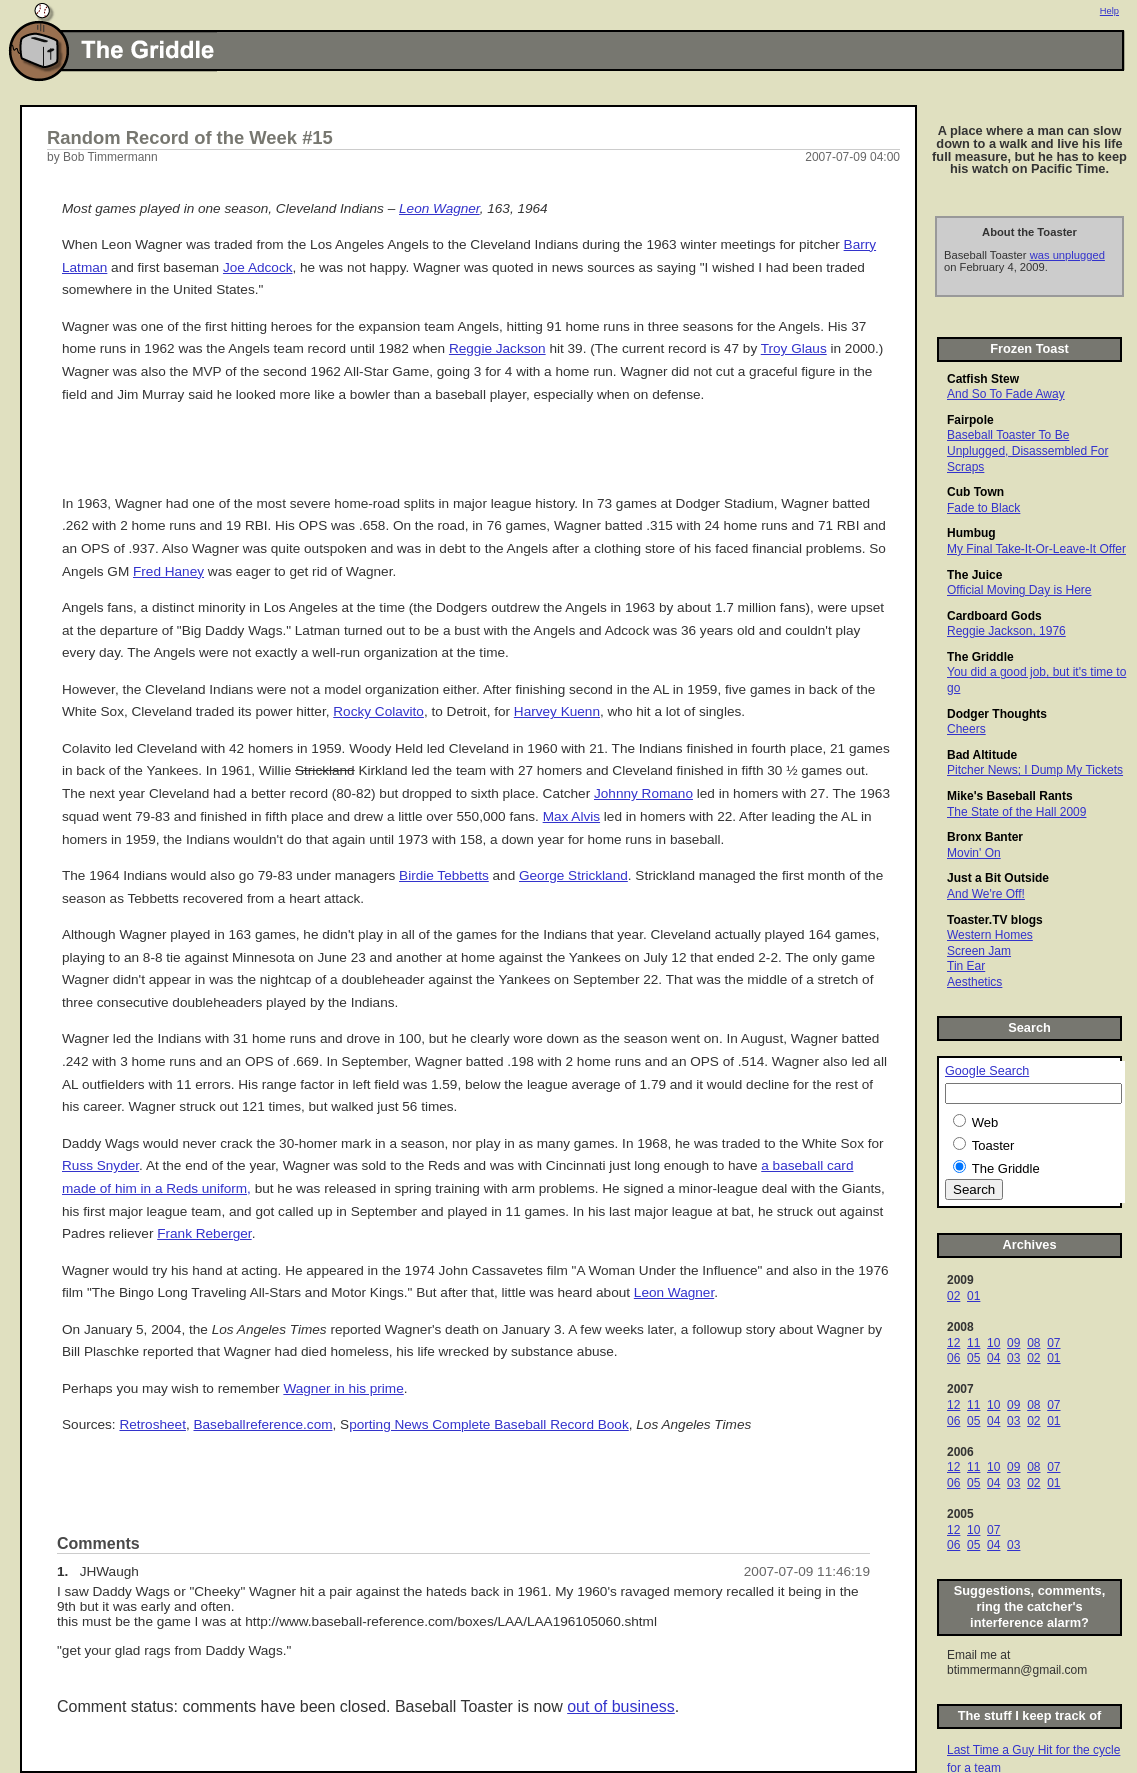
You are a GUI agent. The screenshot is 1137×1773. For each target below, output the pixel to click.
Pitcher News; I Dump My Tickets (1035, 770)
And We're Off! (986, 894)
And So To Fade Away (1006, 394)
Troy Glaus (794, 348)
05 (973, 1358)
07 (1053, 1343)
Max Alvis (571, 816)
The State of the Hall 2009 (1016, 812)
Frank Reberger (204, 1233)
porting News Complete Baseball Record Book (489, 1424)
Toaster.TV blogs (995, 920)
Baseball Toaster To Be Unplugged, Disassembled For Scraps (1027, 450)
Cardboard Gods (994, 616)
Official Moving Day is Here (1019, 590)
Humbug (971, 533)
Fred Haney (168, 571)
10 (993, 1343)
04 (993, 1358)
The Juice (974, 575)
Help (1109, 11)
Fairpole (970, 420)
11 (973, 1343)
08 (1033, 1343)
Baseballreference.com (262, 1424)
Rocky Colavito (378, 711)
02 (953, 1296)
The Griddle (980, 657)
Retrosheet (152, 1424)
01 (973, 1296)
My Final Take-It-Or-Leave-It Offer (1036, 549)
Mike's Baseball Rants (1010, 796)
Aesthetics (974, 982)
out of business (621, 1706)
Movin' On (974, 853)
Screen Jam (979, 951)
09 (1013, 1343)
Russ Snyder (100, 1165)
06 (953, 1358)
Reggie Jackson (497, 348)
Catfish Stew (983, 379)
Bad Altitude (982, 755)
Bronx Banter (985, 837)
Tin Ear (966, 966)
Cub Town (975, 492)
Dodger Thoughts (997, 714)
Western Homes (990, 935)
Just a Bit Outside (998, 878)
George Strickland (573, 875)
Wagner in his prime (343, 1388)
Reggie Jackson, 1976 (1006, 631)
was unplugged (1067, 255)
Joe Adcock (258, 267)
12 (953, 1343)
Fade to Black (983, 508)
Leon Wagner (439, 208)
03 (1013, 1358)
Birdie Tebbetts (444, 875)
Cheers (966, 729)
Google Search (987, 1071)
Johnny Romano (643, 793)
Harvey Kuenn (557, 711)
